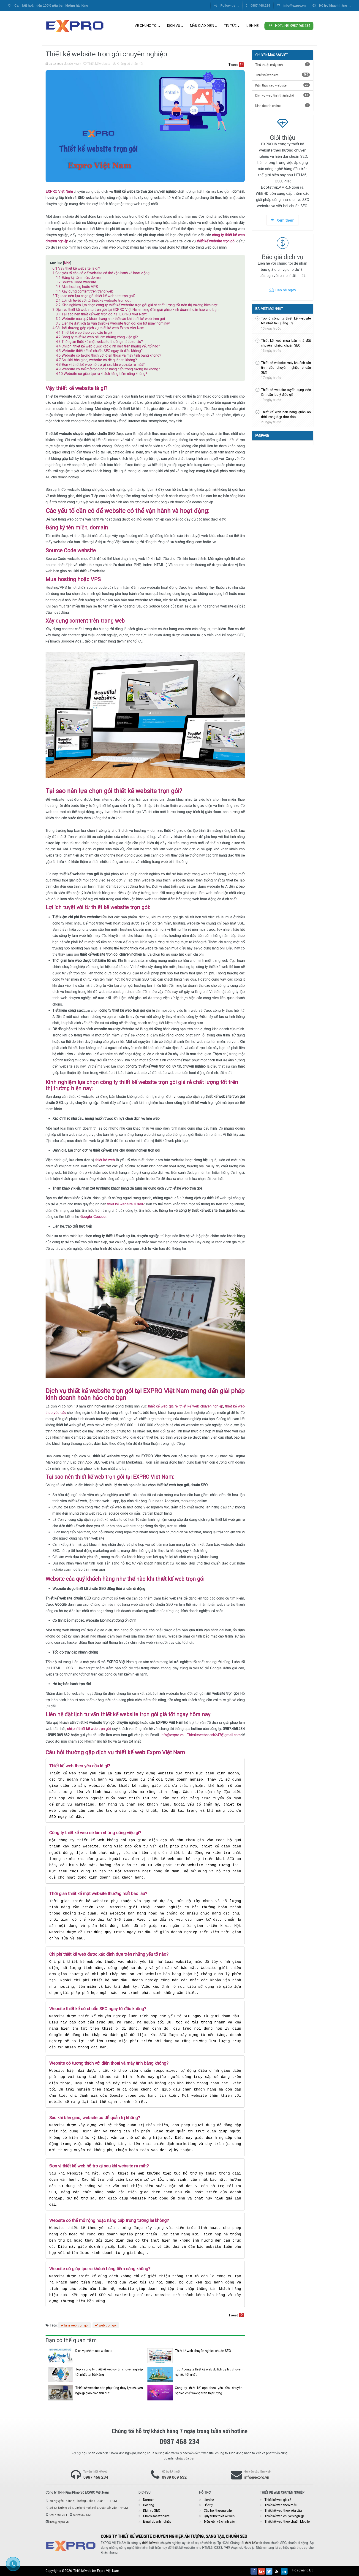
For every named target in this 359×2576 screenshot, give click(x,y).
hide (67, 263)
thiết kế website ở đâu (125, 1204)
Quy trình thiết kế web (219, 2516)
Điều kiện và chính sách (220, 2521)
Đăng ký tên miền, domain (79, 277)
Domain (148, 2500)
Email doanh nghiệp (157, 2521)
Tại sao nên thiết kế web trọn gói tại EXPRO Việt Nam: (101, 314)
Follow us (226, 5)
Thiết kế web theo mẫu (280, 2505)
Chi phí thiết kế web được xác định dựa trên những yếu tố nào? (108, 346)
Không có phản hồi (128, 63)
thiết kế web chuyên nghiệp (201, 1406)
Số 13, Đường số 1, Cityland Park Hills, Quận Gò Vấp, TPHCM (88, 2507)
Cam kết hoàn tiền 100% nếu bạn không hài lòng (48, 5)
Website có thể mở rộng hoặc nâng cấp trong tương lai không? (108, 369)
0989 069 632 (174, 2477)
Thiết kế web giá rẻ (277, 2500)
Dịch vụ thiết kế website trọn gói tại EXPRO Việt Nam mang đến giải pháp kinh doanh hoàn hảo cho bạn (135, 309)
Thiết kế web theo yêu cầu (283, 2510)
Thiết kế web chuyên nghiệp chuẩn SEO (203, 2351)
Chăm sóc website (156, 2516)
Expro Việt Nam (108, 2571)
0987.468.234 (258, 5)
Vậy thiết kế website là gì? (76, 268)
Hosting (148, 2505)
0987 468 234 (95, 2477)
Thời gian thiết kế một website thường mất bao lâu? (99, 341)
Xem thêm (282, 220)
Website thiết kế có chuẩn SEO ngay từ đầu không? (99, 351)
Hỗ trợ (208, 2505)
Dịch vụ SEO (151, 2510)
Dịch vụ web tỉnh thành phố (282, 95)
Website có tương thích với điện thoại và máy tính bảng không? (108, 355)
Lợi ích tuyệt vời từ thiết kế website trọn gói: (93, 300)
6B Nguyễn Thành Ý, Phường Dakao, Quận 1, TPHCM (83, 2501)
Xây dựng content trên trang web (84, 291)
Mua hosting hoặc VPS (77, 287)
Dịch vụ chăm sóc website (93, 2351)
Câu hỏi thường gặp (218, 2510)
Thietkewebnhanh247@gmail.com (214, 1735)
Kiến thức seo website (282, 85)
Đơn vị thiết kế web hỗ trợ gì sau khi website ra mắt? (100, 364)
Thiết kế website (97, 63)
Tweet (233, 65)
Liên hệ (253, 26)
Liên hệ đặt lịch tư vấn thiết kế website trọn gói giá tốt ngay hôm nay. (113, 323)
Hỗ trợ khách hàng (332, 5)
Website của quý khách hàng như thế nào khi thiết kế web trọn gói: (111, 319)
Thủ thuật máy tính (282, 64)
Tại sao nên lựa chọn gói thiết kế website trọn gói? (94, 296)
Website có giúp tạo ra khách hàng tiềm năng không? (101, 373)
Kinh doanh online (282, 105)
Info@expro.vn (172, 1735)
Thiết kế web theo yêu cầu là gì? (84, 332)
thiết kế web (105, 1160)
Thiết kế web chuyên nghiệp (284, 2516)
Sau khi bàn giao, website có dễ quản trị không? (96, 360)
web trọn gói (106, 2325)
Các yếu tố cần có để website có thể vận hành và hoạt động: (101, 273)
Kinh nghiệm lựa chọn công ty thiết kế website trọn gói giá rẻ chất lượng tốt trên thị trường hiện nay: (137, 305)
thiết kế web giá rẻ (163, 1406)
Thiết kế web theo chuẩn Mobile (287, 2521)
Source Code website (76, 282)
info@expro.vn (291, 5)
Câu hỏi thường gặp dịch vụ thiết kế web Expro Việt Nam (98, 328)
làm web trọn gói (74, 2325)
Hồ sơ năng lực (302, 2570)
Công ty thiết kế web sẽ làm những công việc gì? (97, 337)
